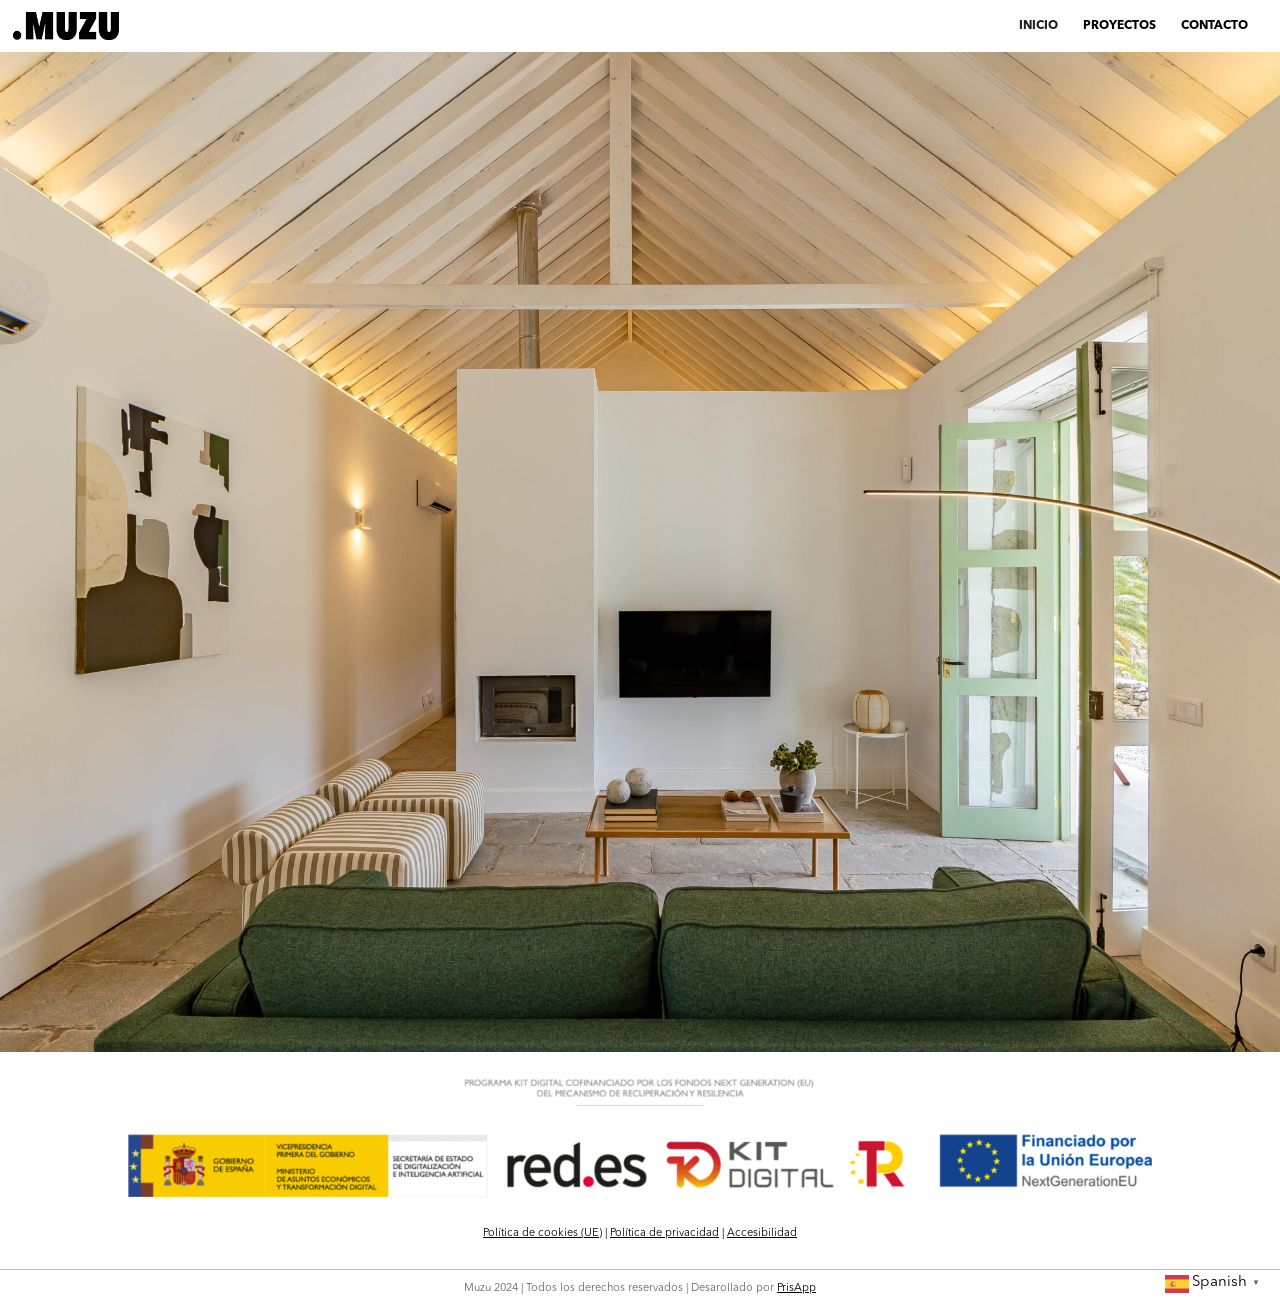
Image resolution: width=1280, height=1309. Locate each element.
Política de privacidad (664, 1233)
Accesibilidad (762, 1233)
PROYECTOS (1119, 26)
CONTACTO (1214, 26)
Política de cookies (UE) (542, 1233)
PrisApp (796, 1288)
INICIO (1038, 26)
